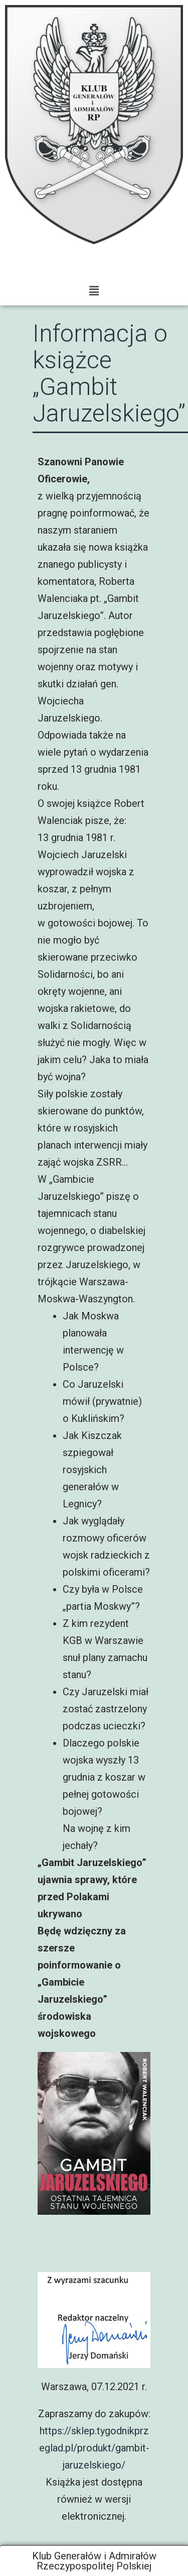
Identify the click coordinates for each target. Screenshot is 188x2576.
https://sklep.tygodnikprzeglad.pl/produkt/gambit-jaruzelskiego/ (94, 2448)
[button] (93, 290)
